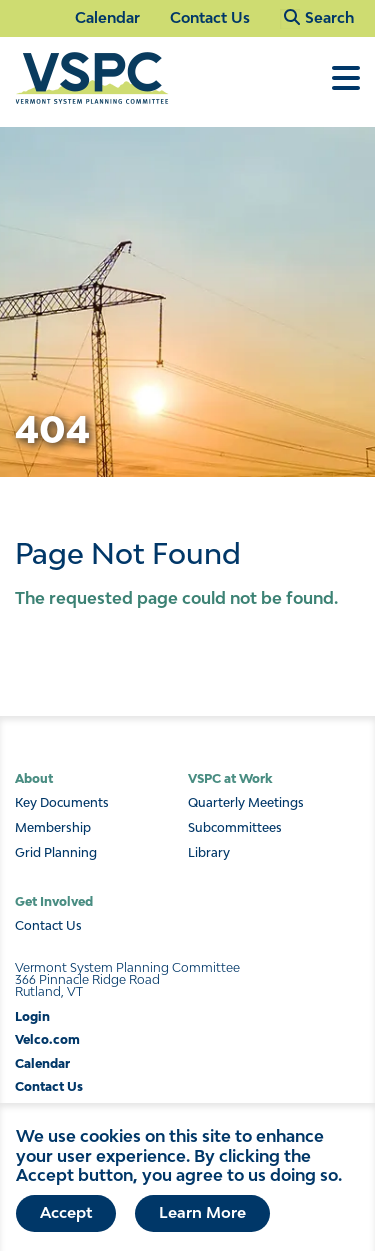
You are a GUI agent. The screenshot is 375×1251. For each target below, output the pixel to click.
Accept (66, 1221)
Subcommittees (235, 828)
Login (32, 1016)
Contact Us (210, 17)
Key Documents (62, 803)
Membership (53, 828)
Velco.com (47, 1039)
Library (209, 853)
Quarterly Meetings (246, 803)
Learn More (202, 1221)
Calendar (107, 17)
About (34, 778)
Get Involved (54, 901)
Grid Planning (56, 853)
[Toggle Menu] (346, 88)
